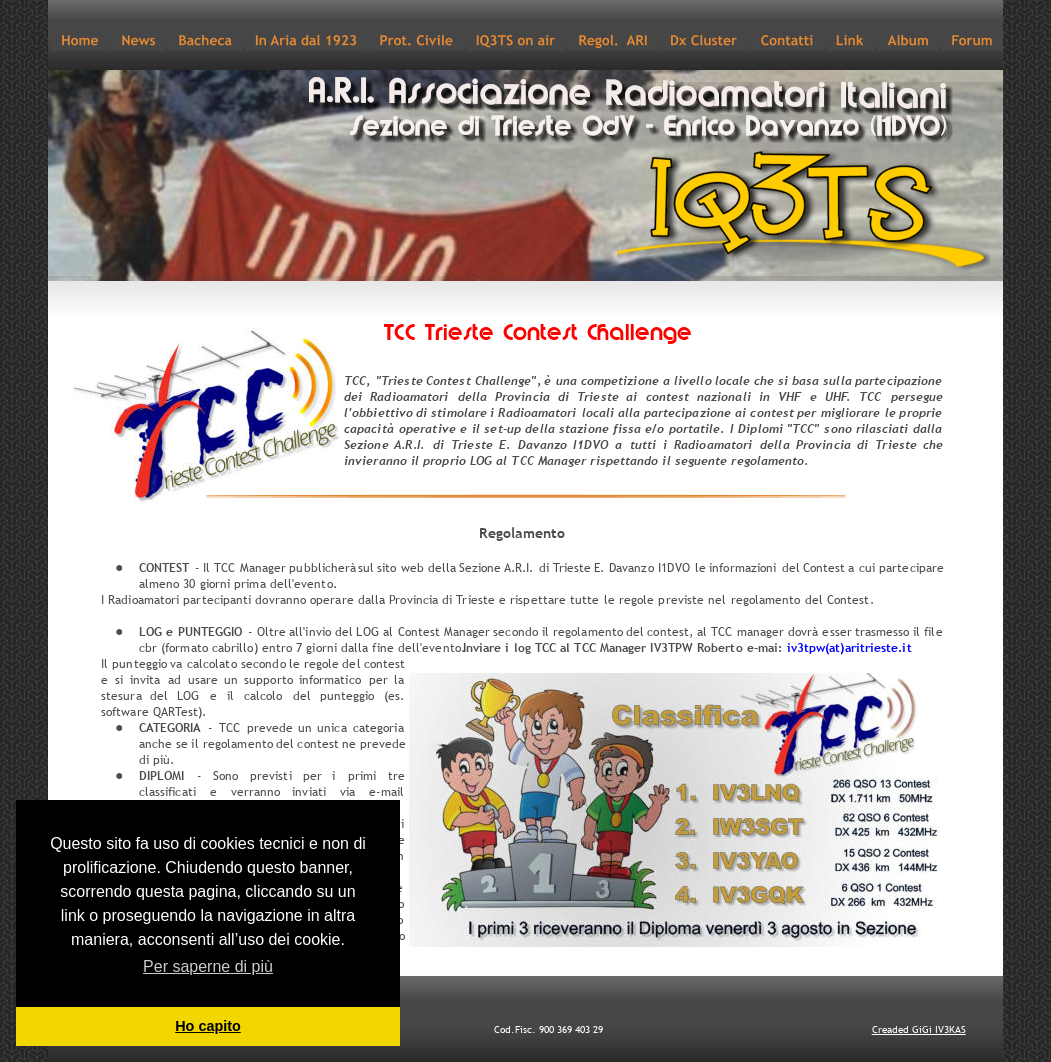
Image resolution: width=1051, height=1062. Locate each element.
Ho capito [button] (208, 1026)
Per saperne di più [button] (208, 966)
